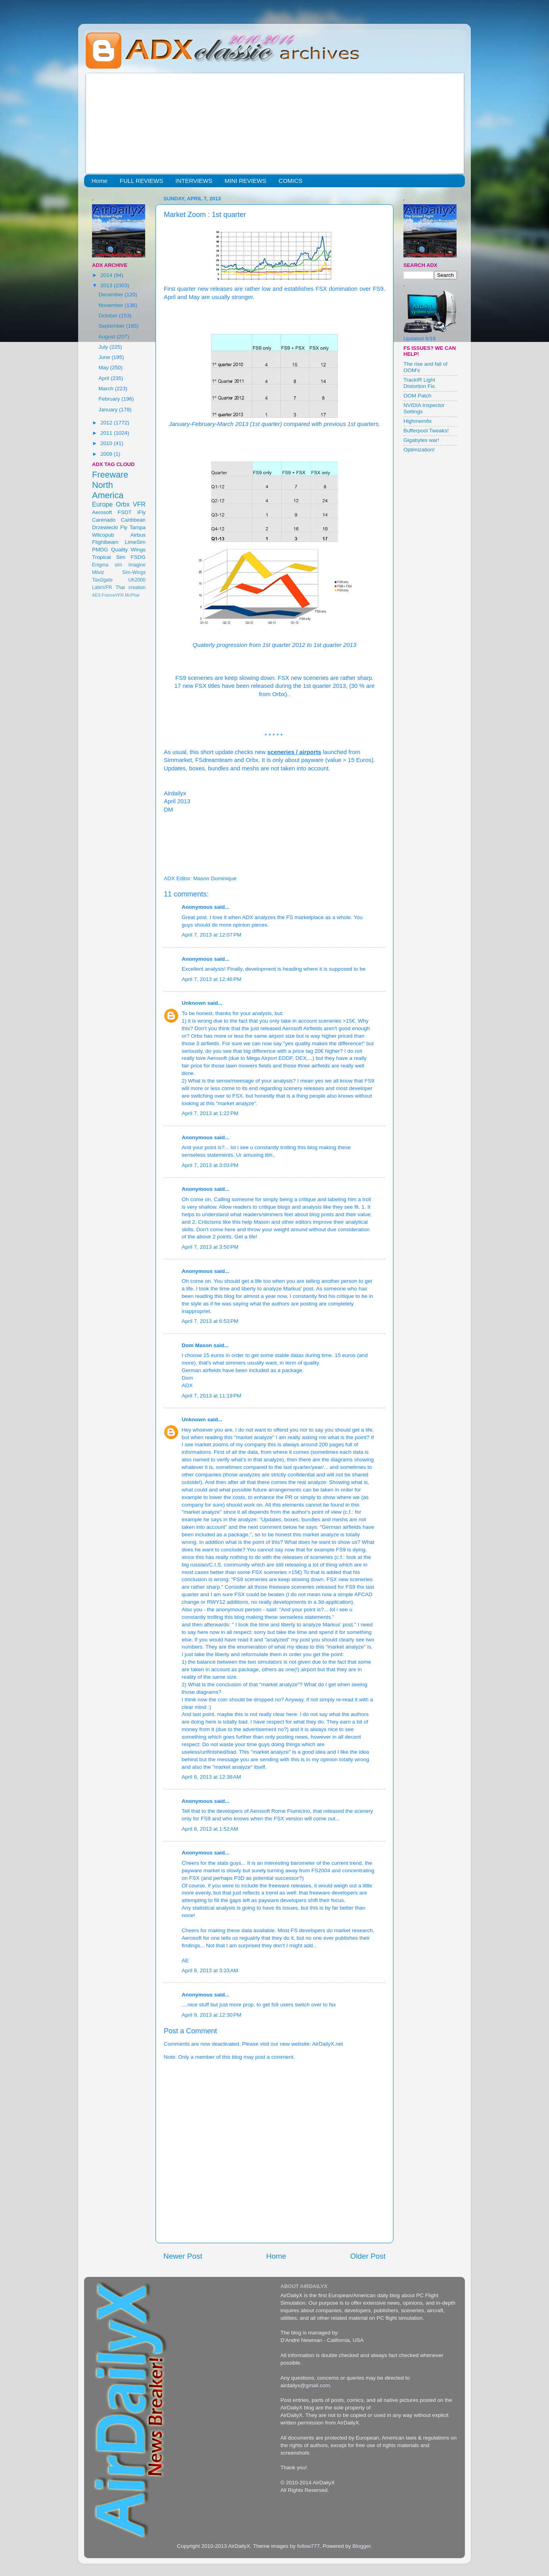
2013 (107, 285)
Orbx (123, 504)
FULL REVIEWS (141, 180)
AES (96, 595)
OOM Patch (417, 396)
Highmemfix (417, 421)
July (103, 347)
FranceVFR (113, 595)
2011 (107, 433)
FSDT (125, 512)
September (112, 326)
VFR (139, 504)
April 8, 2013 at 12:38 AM (211, 1777)
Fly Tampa (133, 527)
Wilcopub (103, 535)
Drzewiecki (105, 527)
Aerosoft (102, 512)
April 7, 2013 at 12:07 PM (211, 935)
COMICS (290, 180)
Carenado (103, 520)
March (106, 389)
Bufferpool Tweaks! (426, 431)
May (104, 367)
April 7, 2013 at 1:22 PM (210, 1113)
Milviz (98, 572)
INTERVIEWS (193, 180)
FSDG (138, 557)
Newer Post (182, 2256)
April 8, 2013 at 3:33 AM (210, 1970)
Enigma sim (107, 565)
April (104, 378)
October (108, 316)
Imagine (137, 565)
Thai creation (130, 587)
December (111, 295)
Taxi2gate (102, 580)
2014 (107, 275)
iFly (141, 512)
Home (99, 180)
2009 (107, 454)
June (104, 357)
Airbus (138, 535)
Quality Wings (128, 550)
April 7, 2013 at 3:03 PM (210, 1165)
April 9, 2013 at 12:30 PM (211, 2015)
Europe (102, 504)
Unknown (194, 1003)
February (109, 399)
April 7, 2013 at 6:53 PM (210, 1321)
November (111, 305)
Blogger (361, 2546)
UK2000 (137, 580)
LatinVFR (102, 587)
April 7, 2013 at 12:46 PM (211, 979)
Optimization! (419, 450)
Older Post (368, 2256)
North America (107, 490)
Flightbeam (105, 542)
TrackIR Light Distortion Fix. (419, 383)
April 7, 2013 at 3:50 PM (210, 1247)
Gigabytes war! (421, 440)
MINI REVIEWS (245, 180)
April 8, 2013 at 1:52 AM (210, 1829)
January (108, 410)
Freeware (110, 475)
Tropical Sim (108, 557)
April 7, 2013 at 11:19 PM (211, 1396)
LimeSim (135, 542)
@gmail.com (315, 2385)
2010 (107, 443)
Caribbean (133, 520)
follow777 (308, 2546)
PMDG (100, 550)
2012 (107, 423)
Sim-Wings (134, 572)
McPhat (132, 595)
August (107, 337)
